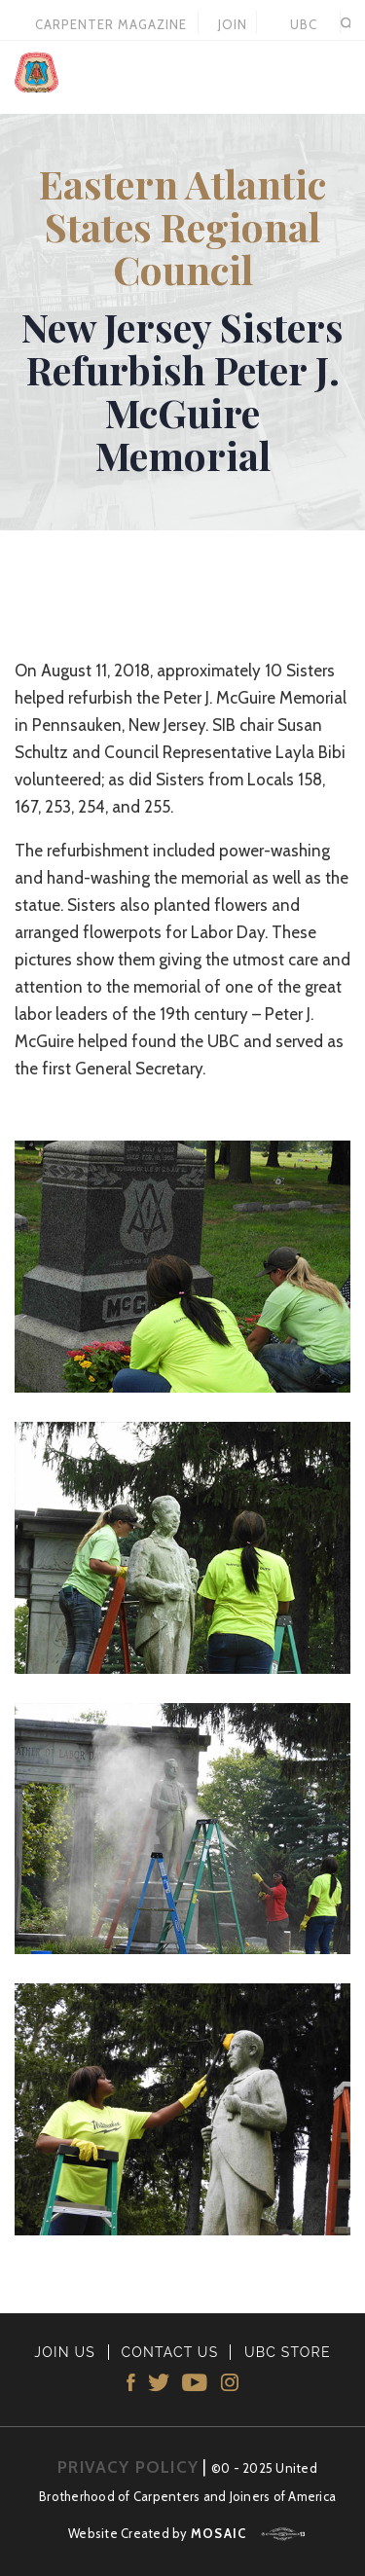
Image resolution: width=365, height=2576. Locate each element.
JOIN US (232, 25)
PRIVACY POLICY (128, 2467)
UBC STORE (303, 25)
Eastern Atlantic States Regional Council (182, 226)
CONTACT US (169, 2352)
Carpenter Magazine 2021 (111, 25)
